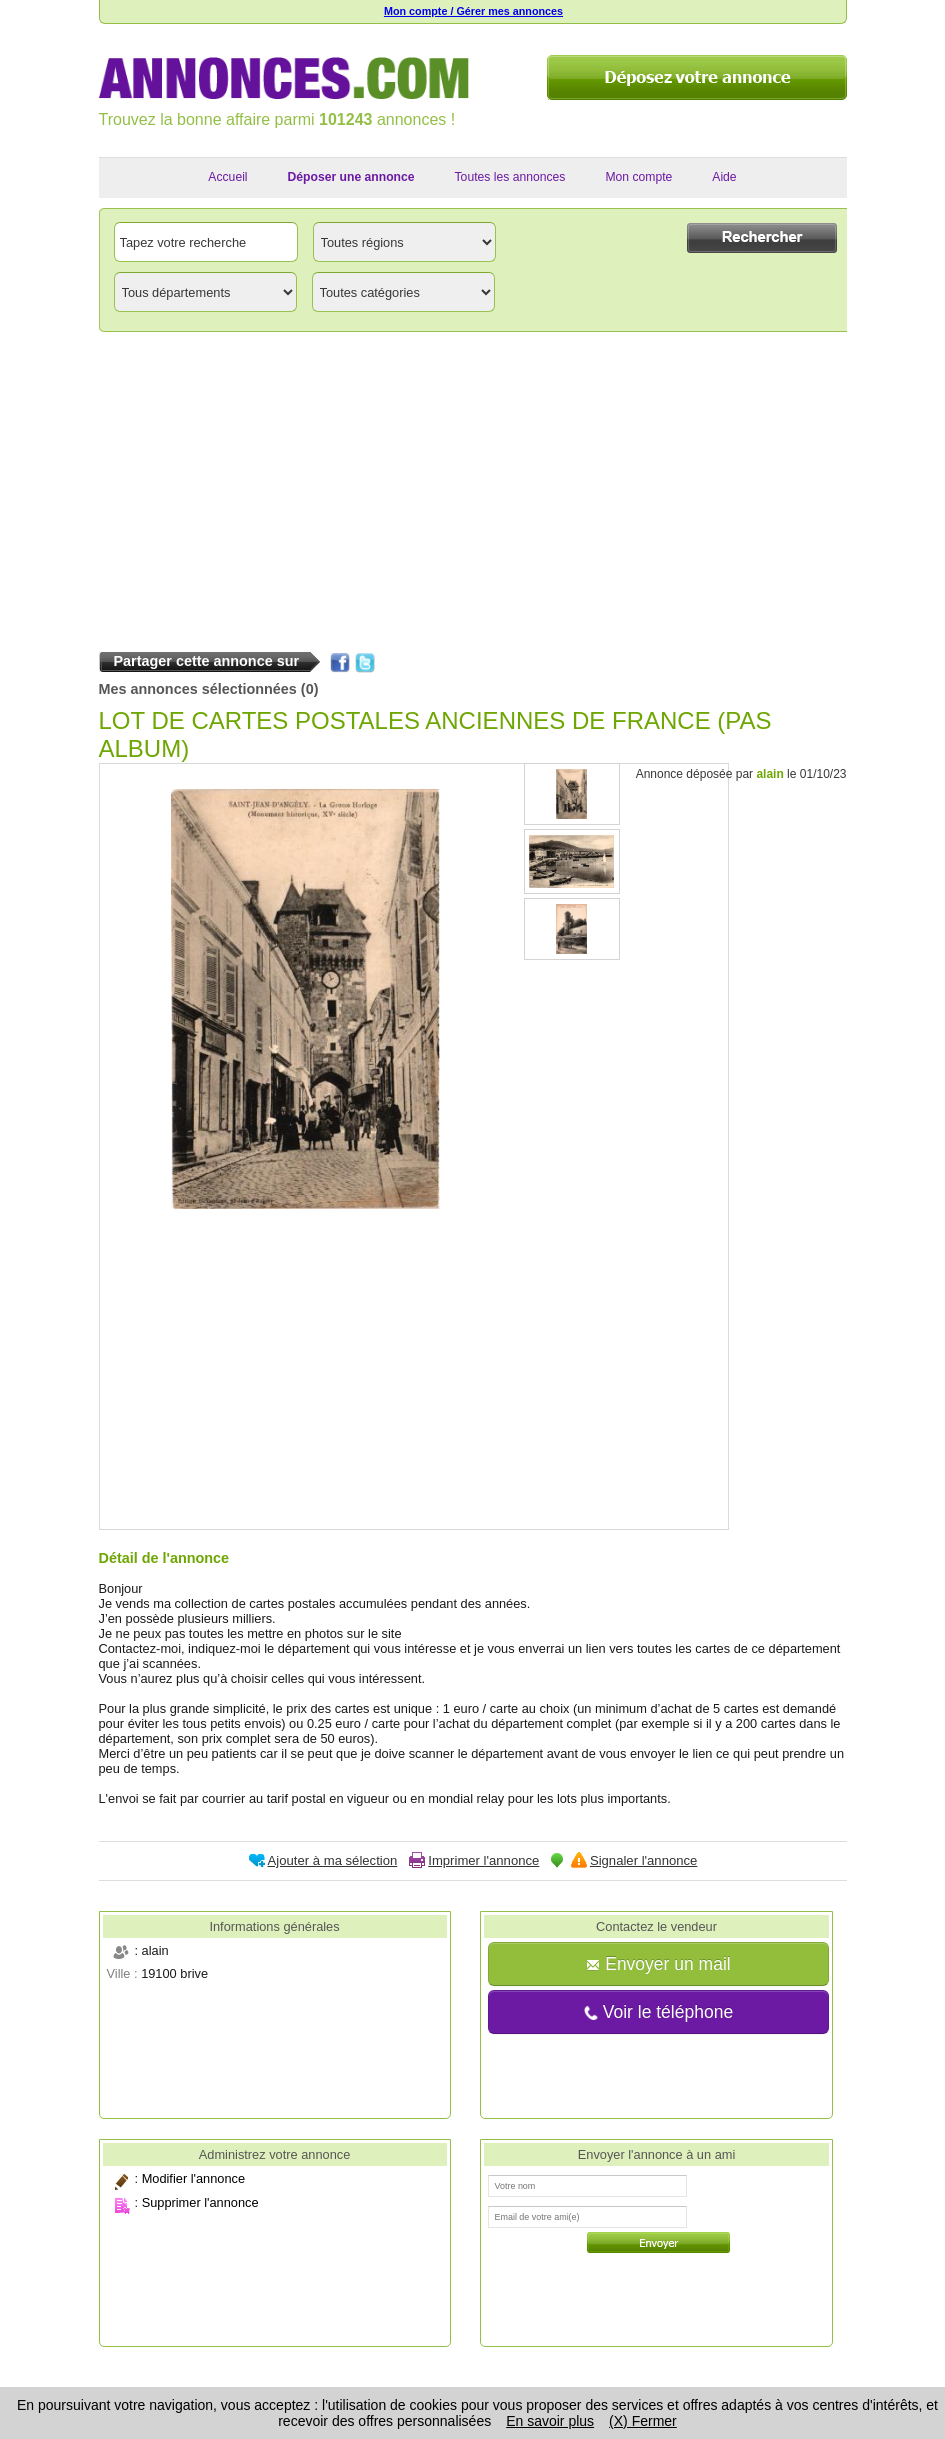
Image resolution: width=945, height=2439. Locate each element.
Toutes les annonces (510, 177)
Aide (724, 177)
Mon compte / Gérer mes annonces (473, 11)
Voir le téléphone (658, 2012)
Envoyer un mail (658, 1964)
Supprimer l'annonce (200, 2202)
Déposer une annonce (351, 177)
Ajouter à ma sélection (333, 1860)
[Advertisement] (473, 487)
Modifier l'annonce (193, 2178)
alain (769, 774)
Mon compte (638, 177)
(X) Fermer (643, 2421)
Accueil (227, 177)
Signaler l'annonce (643, 1860)
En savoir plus (550, 2421)
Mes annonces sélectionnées (198, 689)
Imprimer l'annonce (483, 1860)
